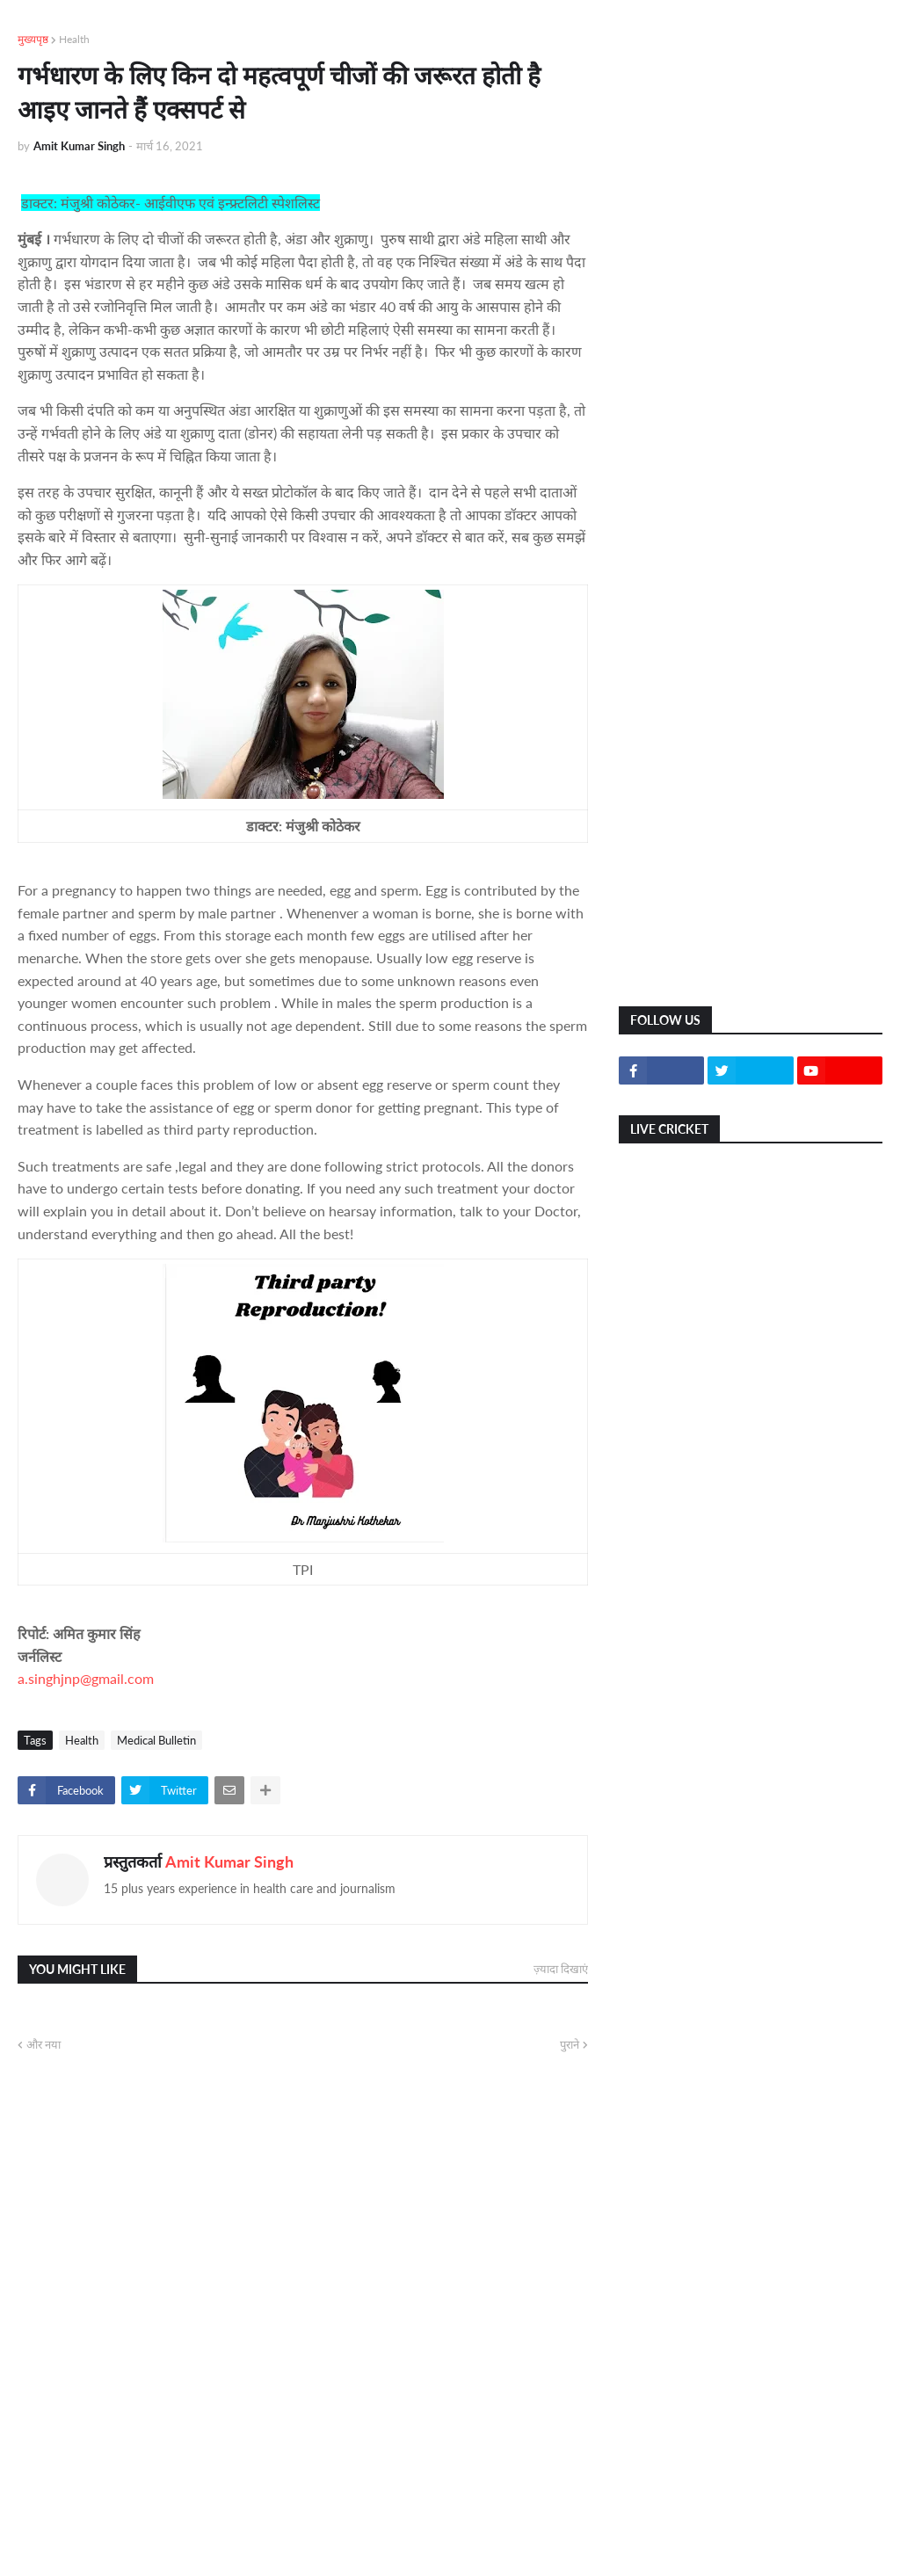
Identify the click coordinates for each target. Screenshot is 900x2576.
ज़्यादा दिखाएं (560, 1969)
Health (74, 39)
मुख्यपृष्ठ (33, 39)
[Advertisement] (750, 140)
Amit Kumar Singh (229, 1861)
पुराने (569, 2044)
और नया (43, 2044)
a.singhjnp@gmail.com (86, 1678)
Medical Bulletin (156, 1740)
